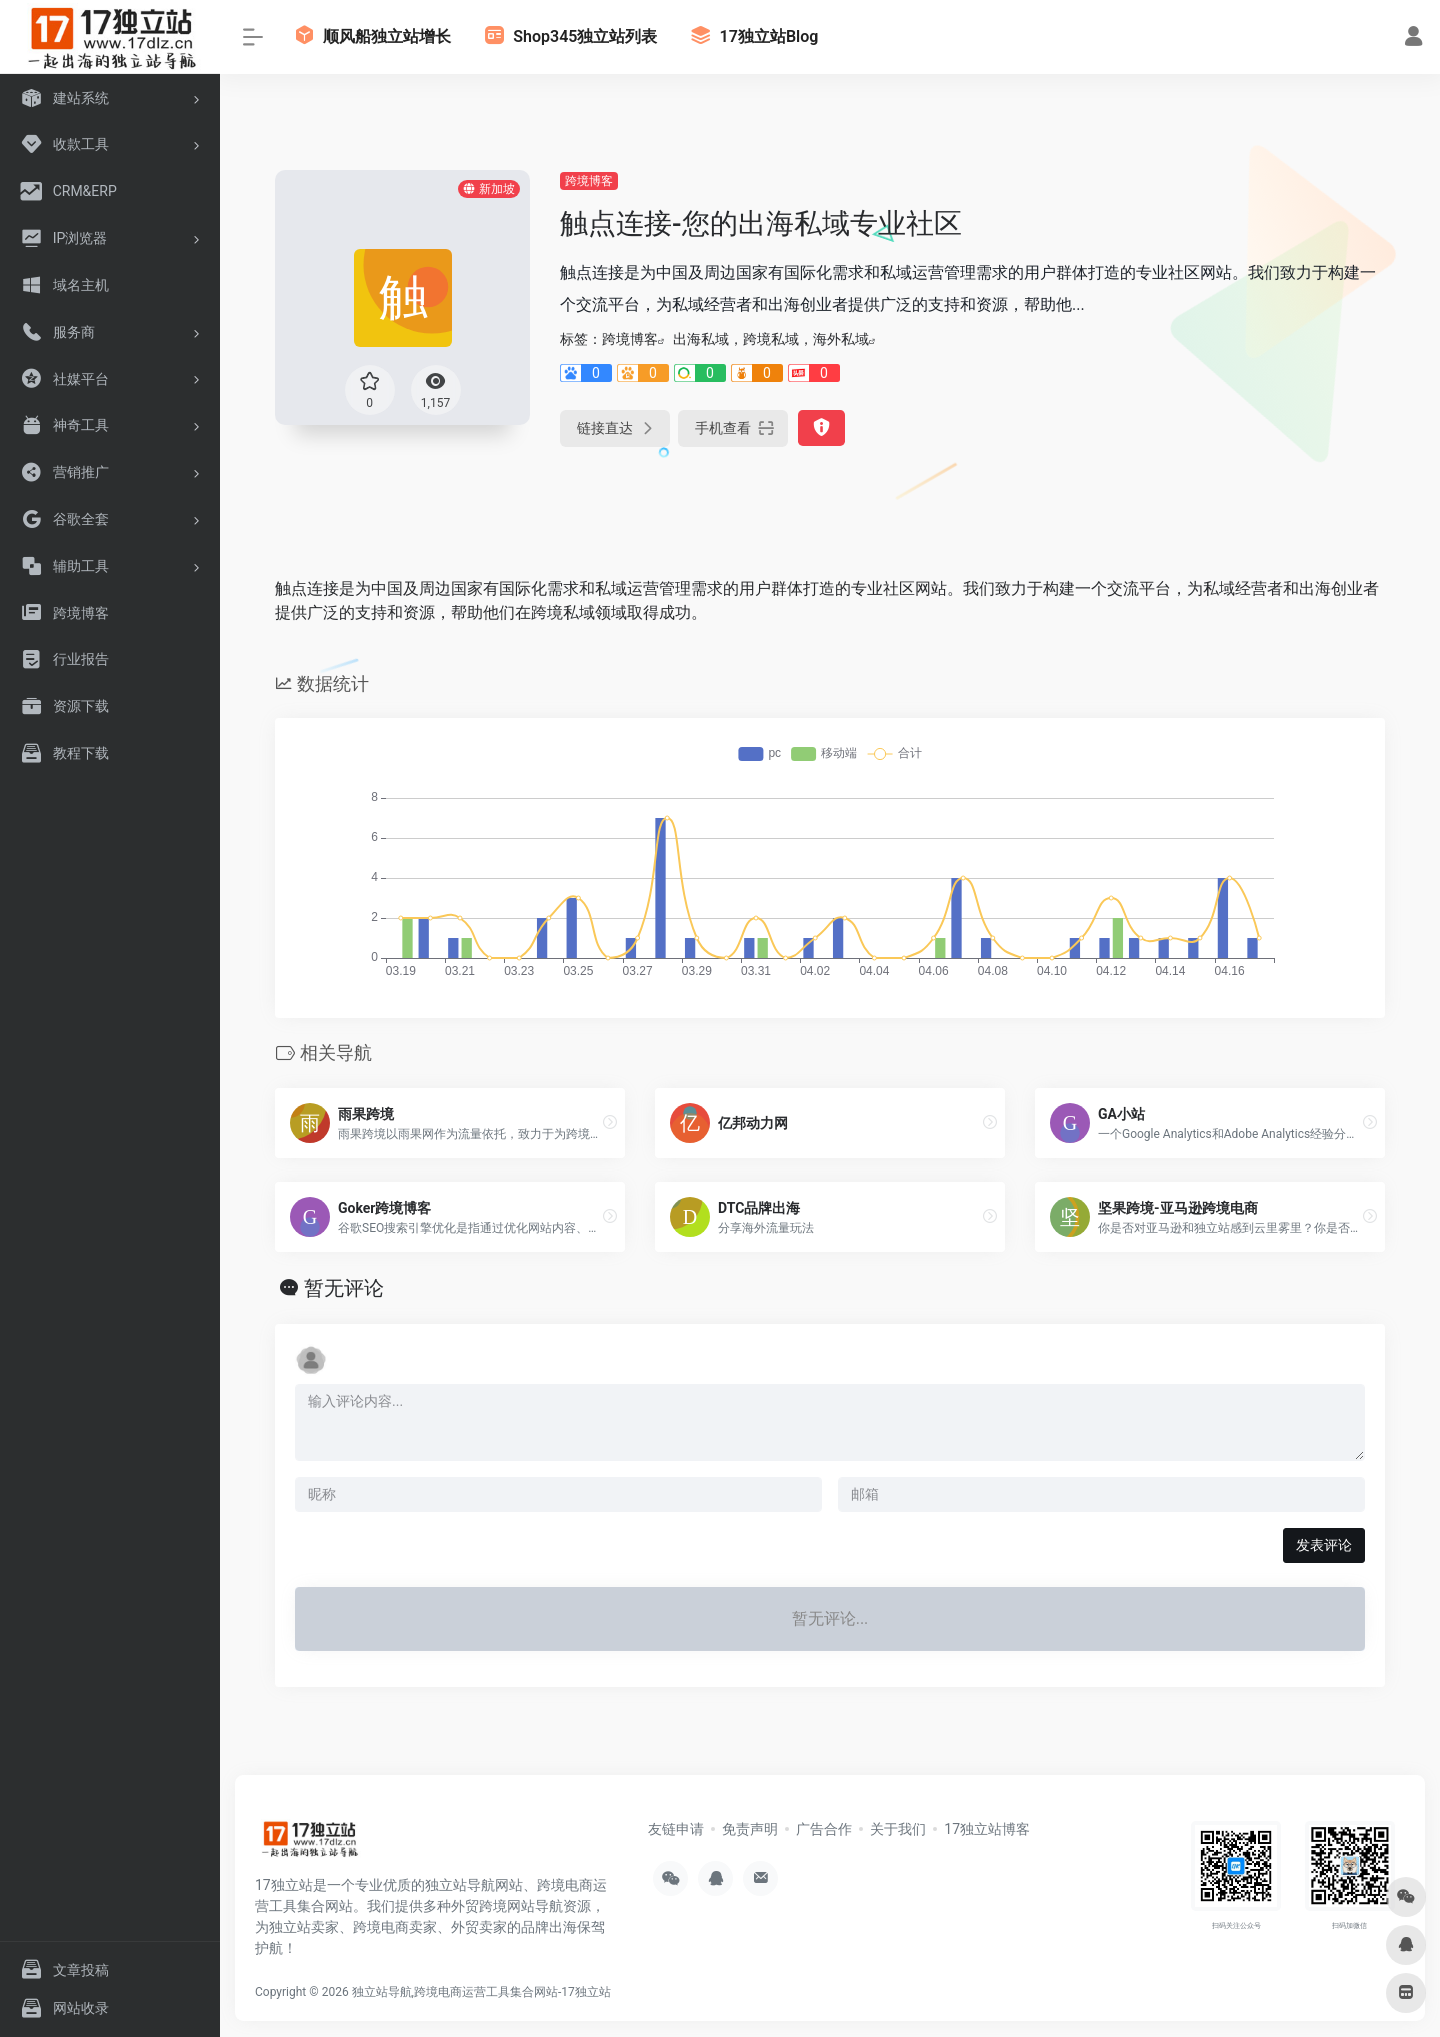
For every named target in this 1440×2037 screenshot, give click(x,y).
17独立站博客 (987, 1829)
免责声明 (750, 1829)
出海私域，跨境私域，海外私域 (771, 339)
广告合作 (824, 1829)
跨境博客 (589, 181)
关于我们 (898, 1829)
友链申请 (676, 1829)
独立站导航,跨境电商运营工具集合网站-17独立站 (481, 1992)
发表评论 (1324, 1545)
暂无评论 (344, 1288)
